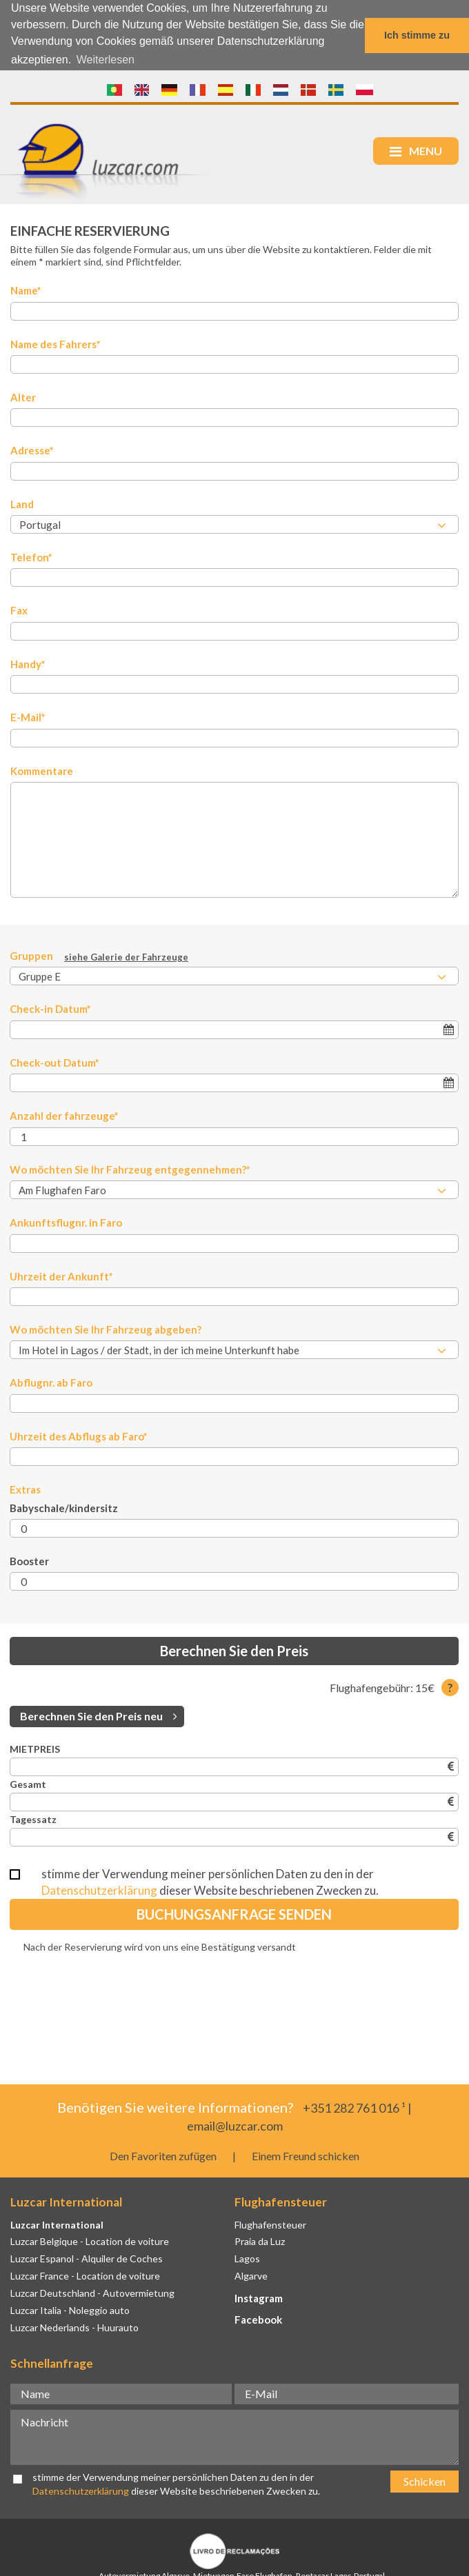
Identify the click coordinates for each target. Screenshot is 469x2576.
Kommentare (41, 770)
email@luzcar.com (235, 2125)
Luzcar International (56, 2224)
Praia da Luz (259, 2241)
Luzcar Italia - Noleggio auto (70, 2309)
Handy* (28, 663)
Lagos (247, 2258)
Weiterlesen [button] (105, 60)
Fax (19, 609)
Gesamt (28, 1783)
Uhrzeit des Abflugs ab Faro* (79, 1435)
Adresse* (32, 450)
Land (22, 503)
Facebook (258, 2319)
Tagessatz (33, 1818)
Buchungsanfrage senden (234, 1914)
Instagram (258, 2297)
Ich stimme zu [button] (417, 35)
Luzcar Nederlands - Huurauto (74, 2327)
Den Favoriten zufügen (163, 2155)
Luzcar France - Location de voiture (85, 2275)
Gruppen (99, 956)
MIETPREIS (35, 1748)
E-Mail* (28, 716)
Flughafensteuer (270, 2224)
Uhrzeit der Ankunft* (61, 1275)
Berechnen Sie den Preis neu (98, 1715)
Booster (29, 1560)
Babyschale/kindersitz (64, 1507)
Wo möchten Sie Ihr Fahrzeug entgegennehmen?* (130, 1169)
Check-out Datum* (54, 1062)
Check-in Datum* (50, 1009)
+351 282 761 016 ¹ (354, 2107)
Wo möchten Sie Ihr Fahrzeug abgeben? (105, 1328)
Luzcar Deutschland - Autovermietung (92, 2292)
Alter (23, 396)
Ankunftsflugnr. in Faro (66, 1222)
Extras (25, 1488)
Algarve (251, 2275)
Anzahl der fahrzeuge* (64, 1115)
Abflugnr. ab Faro (51, 1382)
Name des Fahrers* (55, 343)
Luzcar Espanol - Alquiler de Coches (86, 2258)
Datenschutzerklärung (99, 1889)
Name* (25, 289)
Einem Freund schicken (305, 2155)
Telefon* (31, 556)
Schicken (424, 2480)
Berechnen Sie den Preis (234, 1650)
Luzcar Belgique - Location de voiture (89, 2241)
